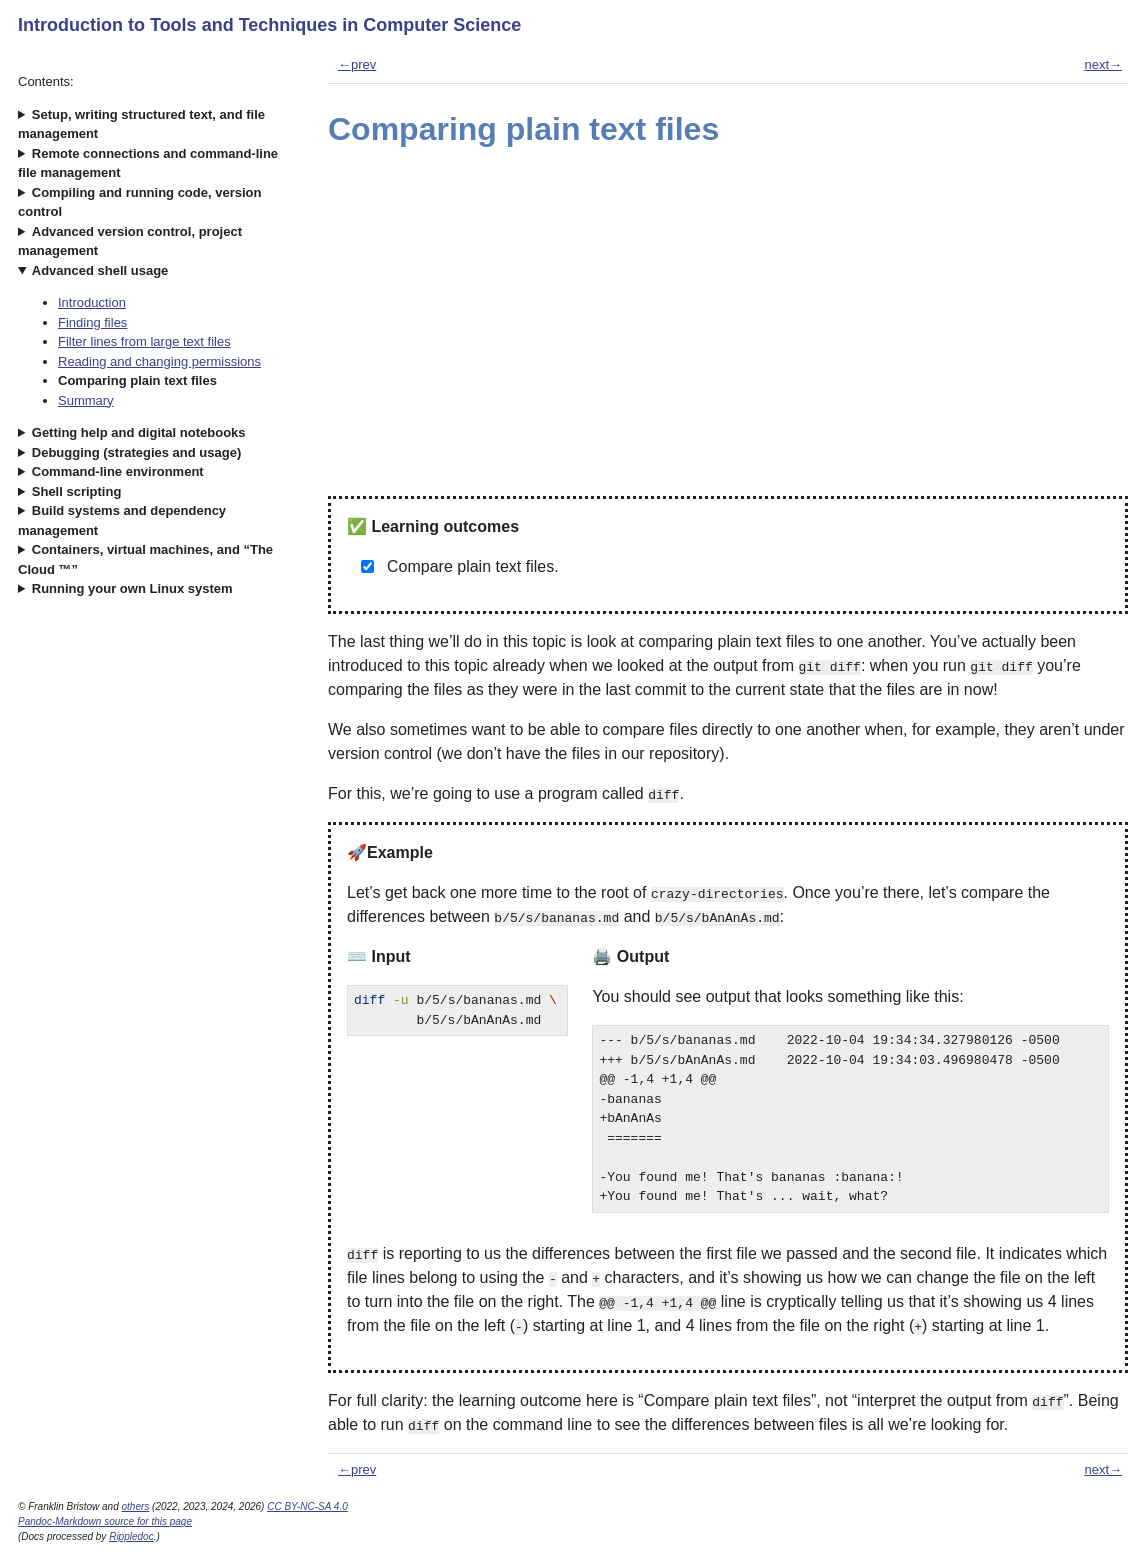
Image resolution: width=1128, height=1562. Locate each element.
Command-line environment (118, 471)
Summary (86, 400)
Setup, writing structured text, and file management (141, 124)
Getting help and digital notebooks (139, 432)
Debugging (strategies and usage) (136, 452)
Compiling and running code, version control (139, 202)
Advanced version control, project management (130, 241)
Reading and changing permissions (159, 361)
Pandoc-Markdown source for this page (105, 1521)
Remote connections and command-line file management (148, 163)
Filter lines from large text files (144, 341)
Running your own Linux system (132, 588)
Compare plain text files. (473, 566)
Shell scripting (77, 491)
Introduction (92, 302)
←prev (357, 64)
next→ (1103, 64)
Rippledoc (131, 1536)
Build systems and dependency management (122, 520)
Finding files (92, 322)
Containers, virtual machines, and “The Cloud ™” (145, 559)
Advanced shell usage (100, 270)
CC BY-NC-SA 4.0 (307, 1506)
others (136, 1506)
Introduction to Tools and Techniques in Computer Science (269, 25)
